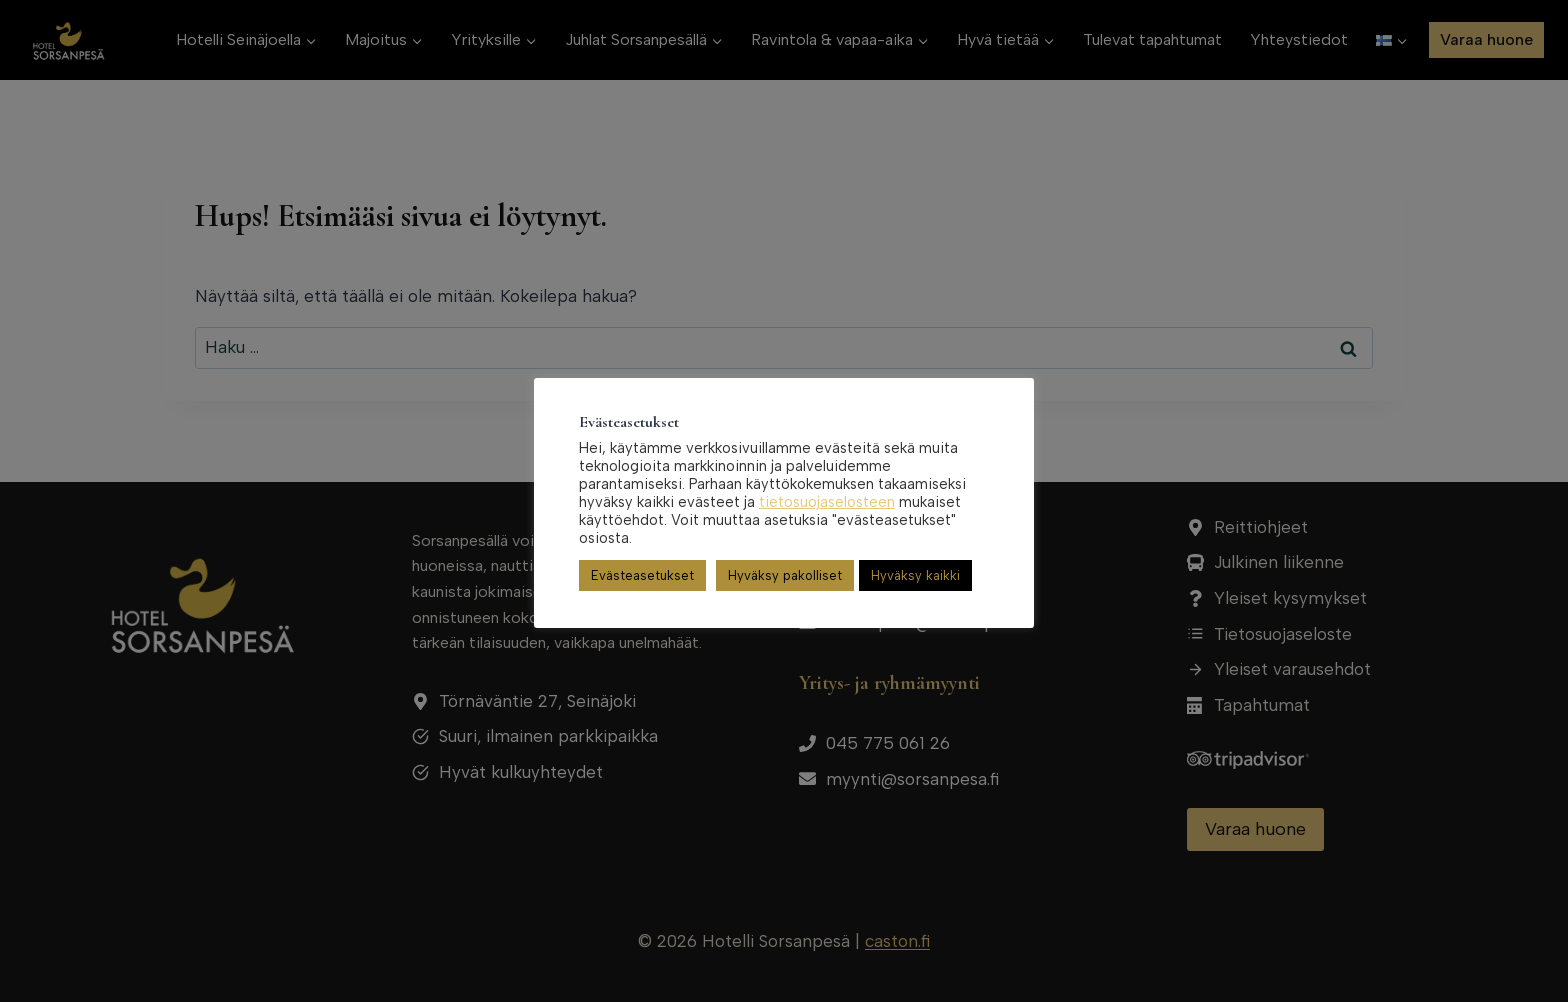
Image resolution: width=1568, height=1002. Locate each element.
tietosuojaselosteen (827, 502)
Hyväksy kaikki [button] (915, 575)
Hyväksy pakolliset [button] (785, 575)
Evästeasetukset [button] (642, 575)
